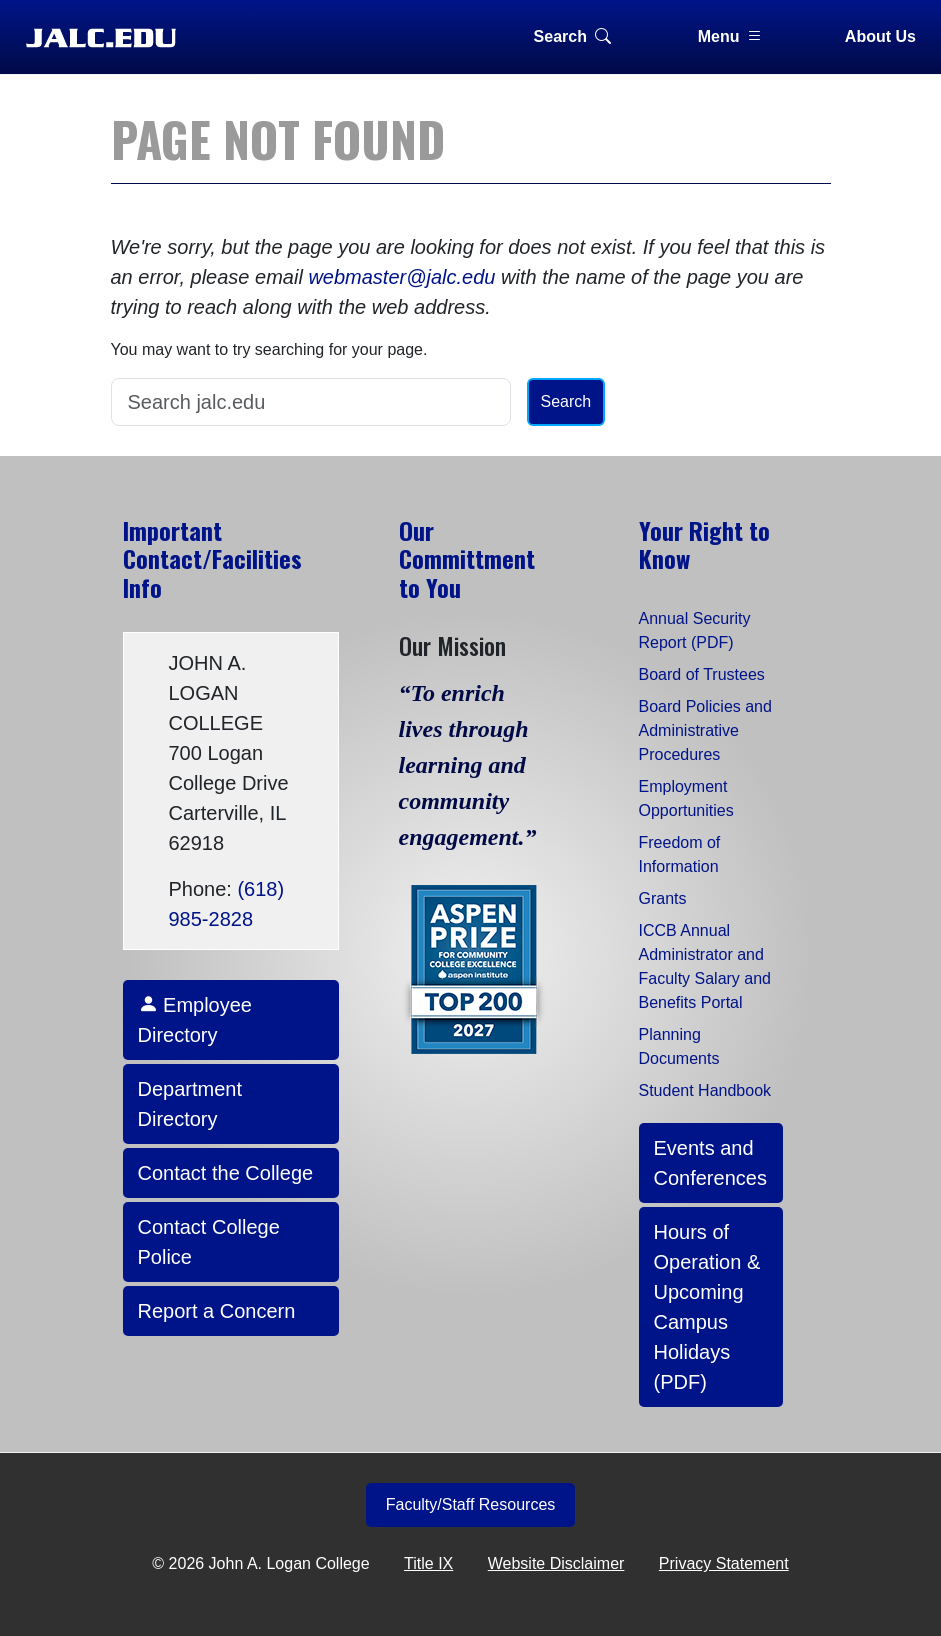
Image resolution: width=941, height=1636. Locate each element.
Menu (731, 36)
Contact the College (226, 1173)
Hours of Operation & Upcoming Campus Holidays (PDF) (707, 1307)
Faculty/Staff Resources (471, 1504)
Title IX (428, 1563)
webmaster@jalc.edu (401, 277)
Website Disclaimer (556, 1563)
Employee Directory (195, 1020)
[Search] (311, 402)
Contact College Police (209, 1242)
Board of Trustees (702, 674)
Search (572, 36)
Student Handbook (705, 1090)
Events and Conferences (710, 1163)
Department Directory (190, 1104)
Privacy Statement (724, 1563)
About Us (880, 36)
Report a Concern (217, 1311)
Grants (663, 898)
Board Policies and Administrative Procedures (705, 730)
